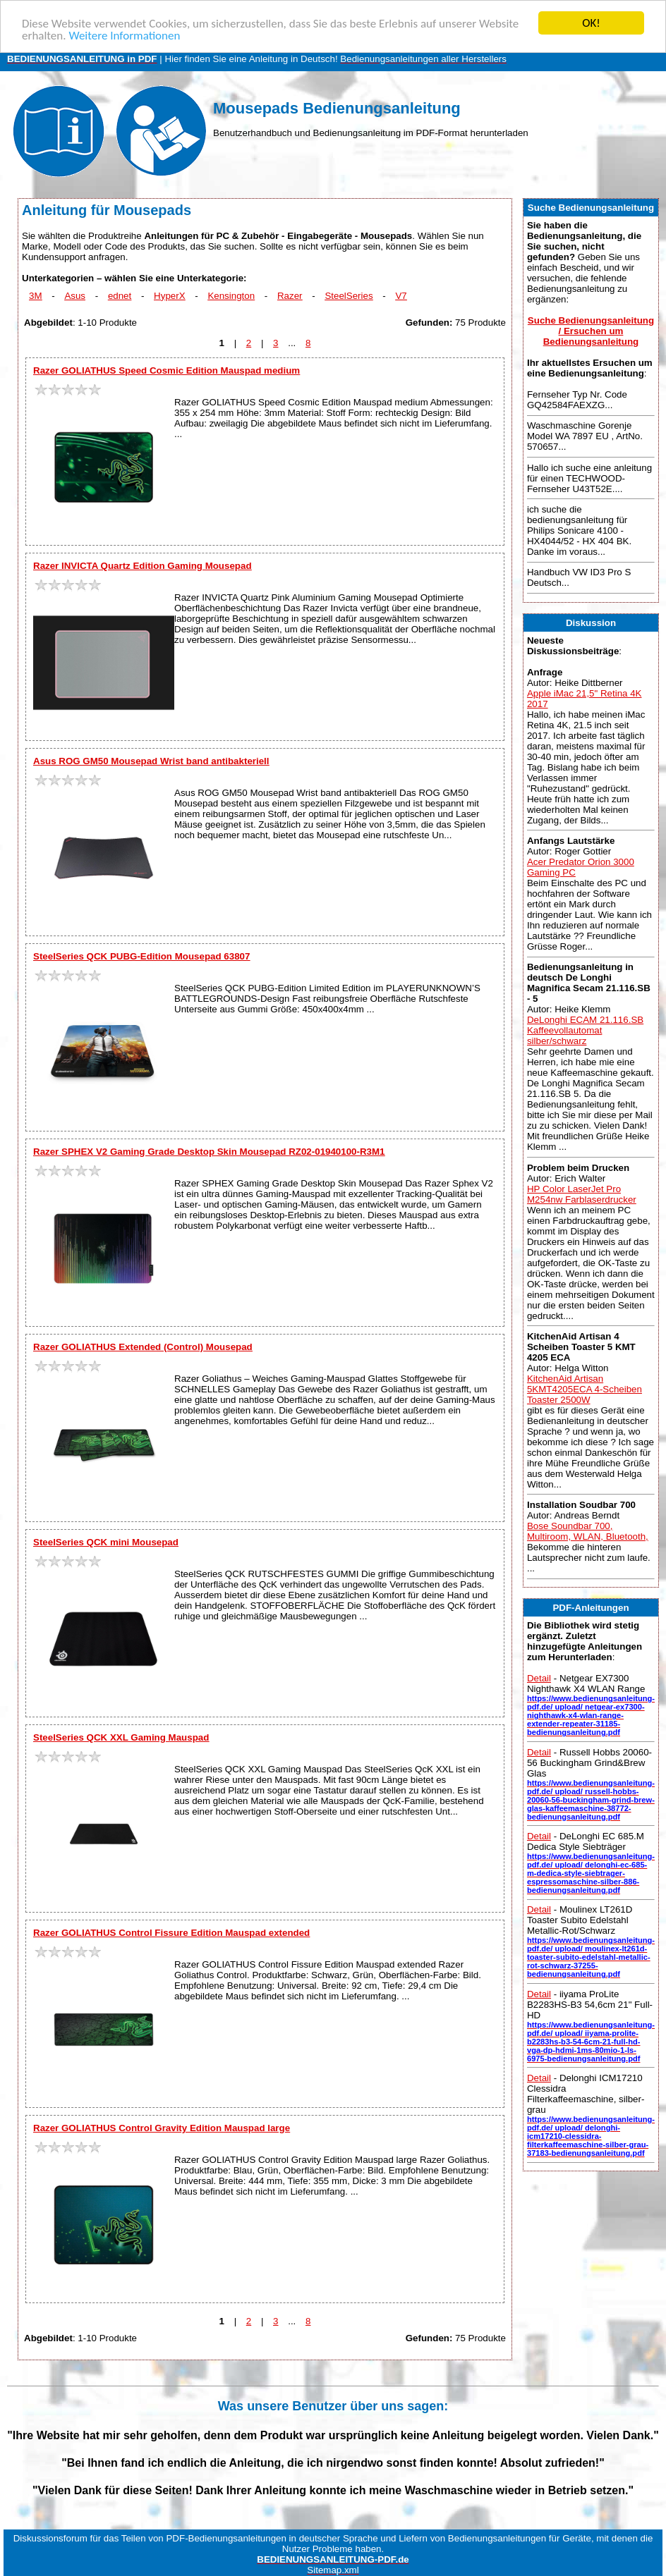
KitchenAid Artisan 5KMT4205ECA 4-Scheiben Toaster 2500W (584, 1389)
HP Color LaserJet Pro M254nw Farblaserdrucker (581, 1194)
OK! (591, 23)
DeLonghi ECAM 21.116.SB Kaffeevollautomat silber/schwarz (585, 1030)
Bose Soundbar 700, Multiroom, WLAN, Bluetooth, (587, 1531)
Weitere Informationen (124, 35)
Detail (539, 1678)
